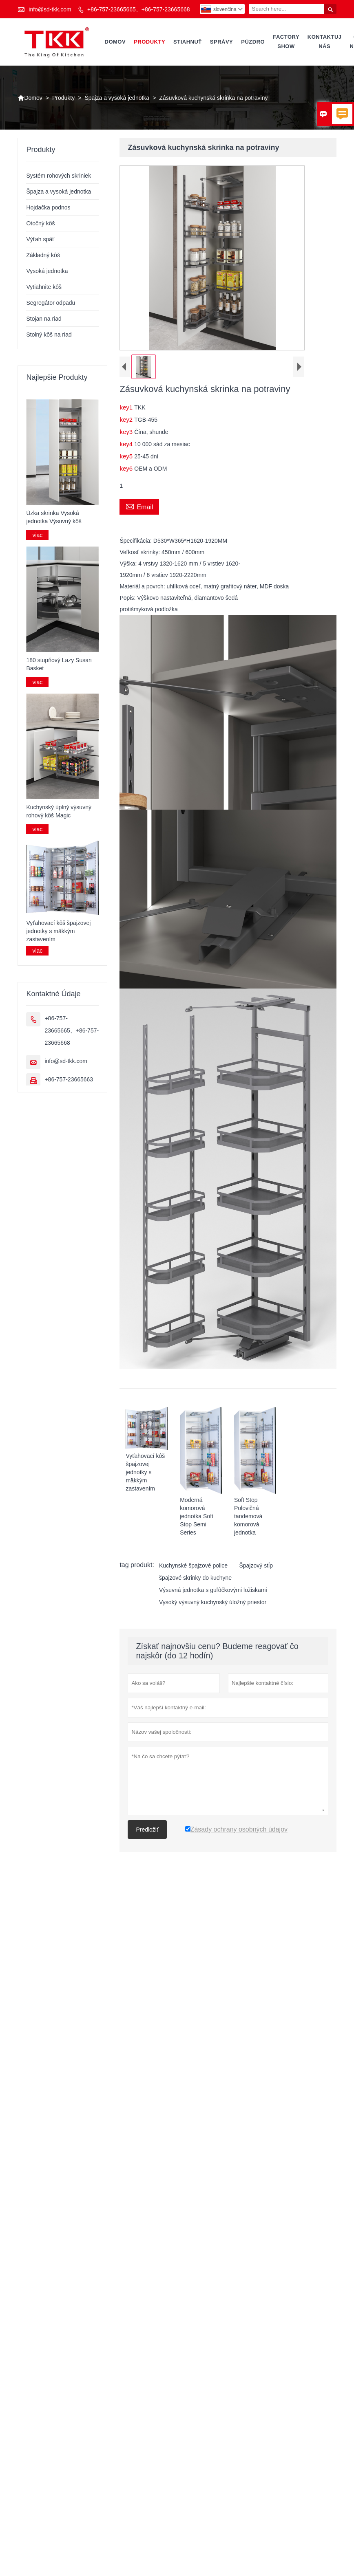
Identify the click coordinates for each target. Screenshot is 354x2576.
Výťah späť (40, 239)
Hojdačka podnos (48, 207)
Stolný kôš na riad (48, 334)
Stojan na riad (43, 318)
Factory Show (286, 41)
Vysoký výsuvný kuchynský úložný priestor (212, 1601)
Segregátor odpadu (50, 302)
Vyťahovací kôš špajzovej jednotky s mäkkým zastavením (58, 931)
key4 (126, 443)
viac (37, 534)
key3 (126, 431)
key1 (126, 407)
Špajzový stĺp (255, 1565)
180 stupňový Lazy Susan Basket (58, 664)
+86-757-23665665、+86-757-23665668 (138, 9)
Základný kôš (43, 255)
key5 (126, 456)
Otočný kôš (40, 223)
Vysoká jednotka (47, 271)
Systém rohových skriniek (58, 175)
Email (139, 506)
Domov (115, 42)
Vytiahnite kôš (44, 287)
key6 (126, 468)
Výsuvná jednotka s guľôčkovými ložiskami (213, 1589)
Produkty (149, 42)
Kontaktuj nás (325, 41)
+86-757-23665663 (68, 1079)
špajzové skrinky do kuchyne (195, 1577)
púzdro (253, 42)
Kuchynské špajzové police (193, 1565)
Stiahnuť (187, 42)
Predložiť (147, 1829)
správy (221, 42)
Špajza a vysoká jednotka (116, 98)
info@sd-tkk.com (50, 9)
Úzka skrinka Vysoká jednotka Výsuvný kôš (53, 516)
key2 (126, 419)
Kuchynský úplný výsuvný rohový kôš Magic (58, 811)
